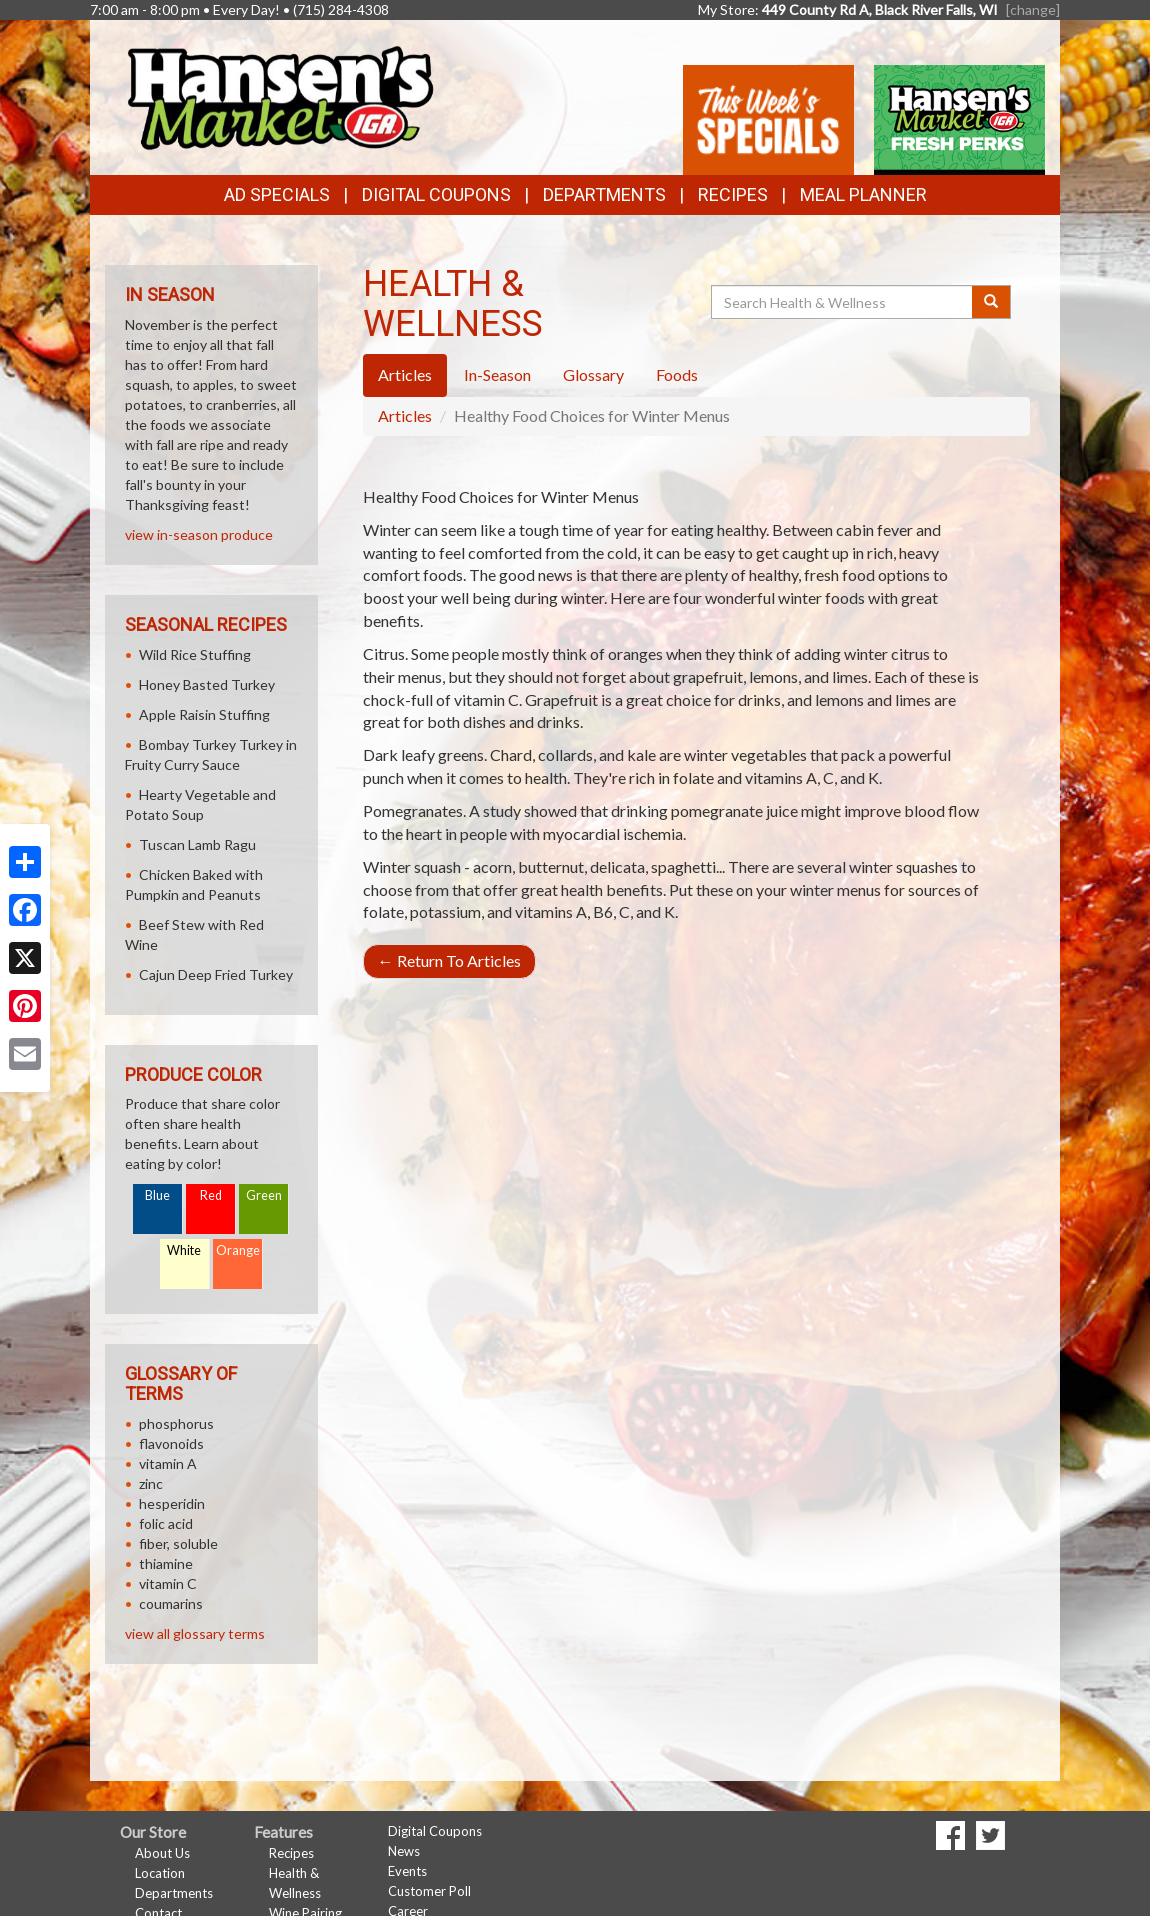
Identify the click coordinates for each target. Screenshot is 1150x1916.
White (184, 1250)
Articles (405, 415)
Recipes (733, 194)
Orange (238, 1250)
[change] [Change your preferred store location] (1033, 9)
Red (211, 1195)
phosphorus (176, 1423)
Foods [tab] (677, 374)
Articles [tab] (405, 374)
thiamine (166, 1563)
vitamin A (168, 1463)
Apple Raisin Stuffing (204, 714)
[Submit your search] (991, 302)
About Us (162, 1853)
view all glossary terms (195, 1633)
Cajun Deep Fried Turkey (216, 974)
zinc (151, 1483)
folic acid (166, 1523)
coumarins (171, 1603)
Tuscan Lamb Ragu (197, 844)
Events (407, 1871)
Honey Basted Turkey (207, 684)
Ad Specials (277, 194)
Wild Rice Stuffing (195, 654)
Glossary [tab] (593, 374)
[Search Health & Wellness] (843, 302)
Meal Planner (863, 194)
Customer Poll (429, 1891)
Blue (157, 1195)
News (404, 1851)
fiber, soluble (178, 1543)
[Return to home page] (279, 95)
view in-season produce (199, 534)
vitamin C (168, 1583)
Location (160, 1873)
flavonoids (171, 1443)
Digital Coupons (436, 194)
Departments (174, 1893)
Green (264, 1195)
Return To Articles (449, 960)
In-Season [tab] (497, 374)
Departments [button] (604, 194)
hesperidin (172, 1503)
